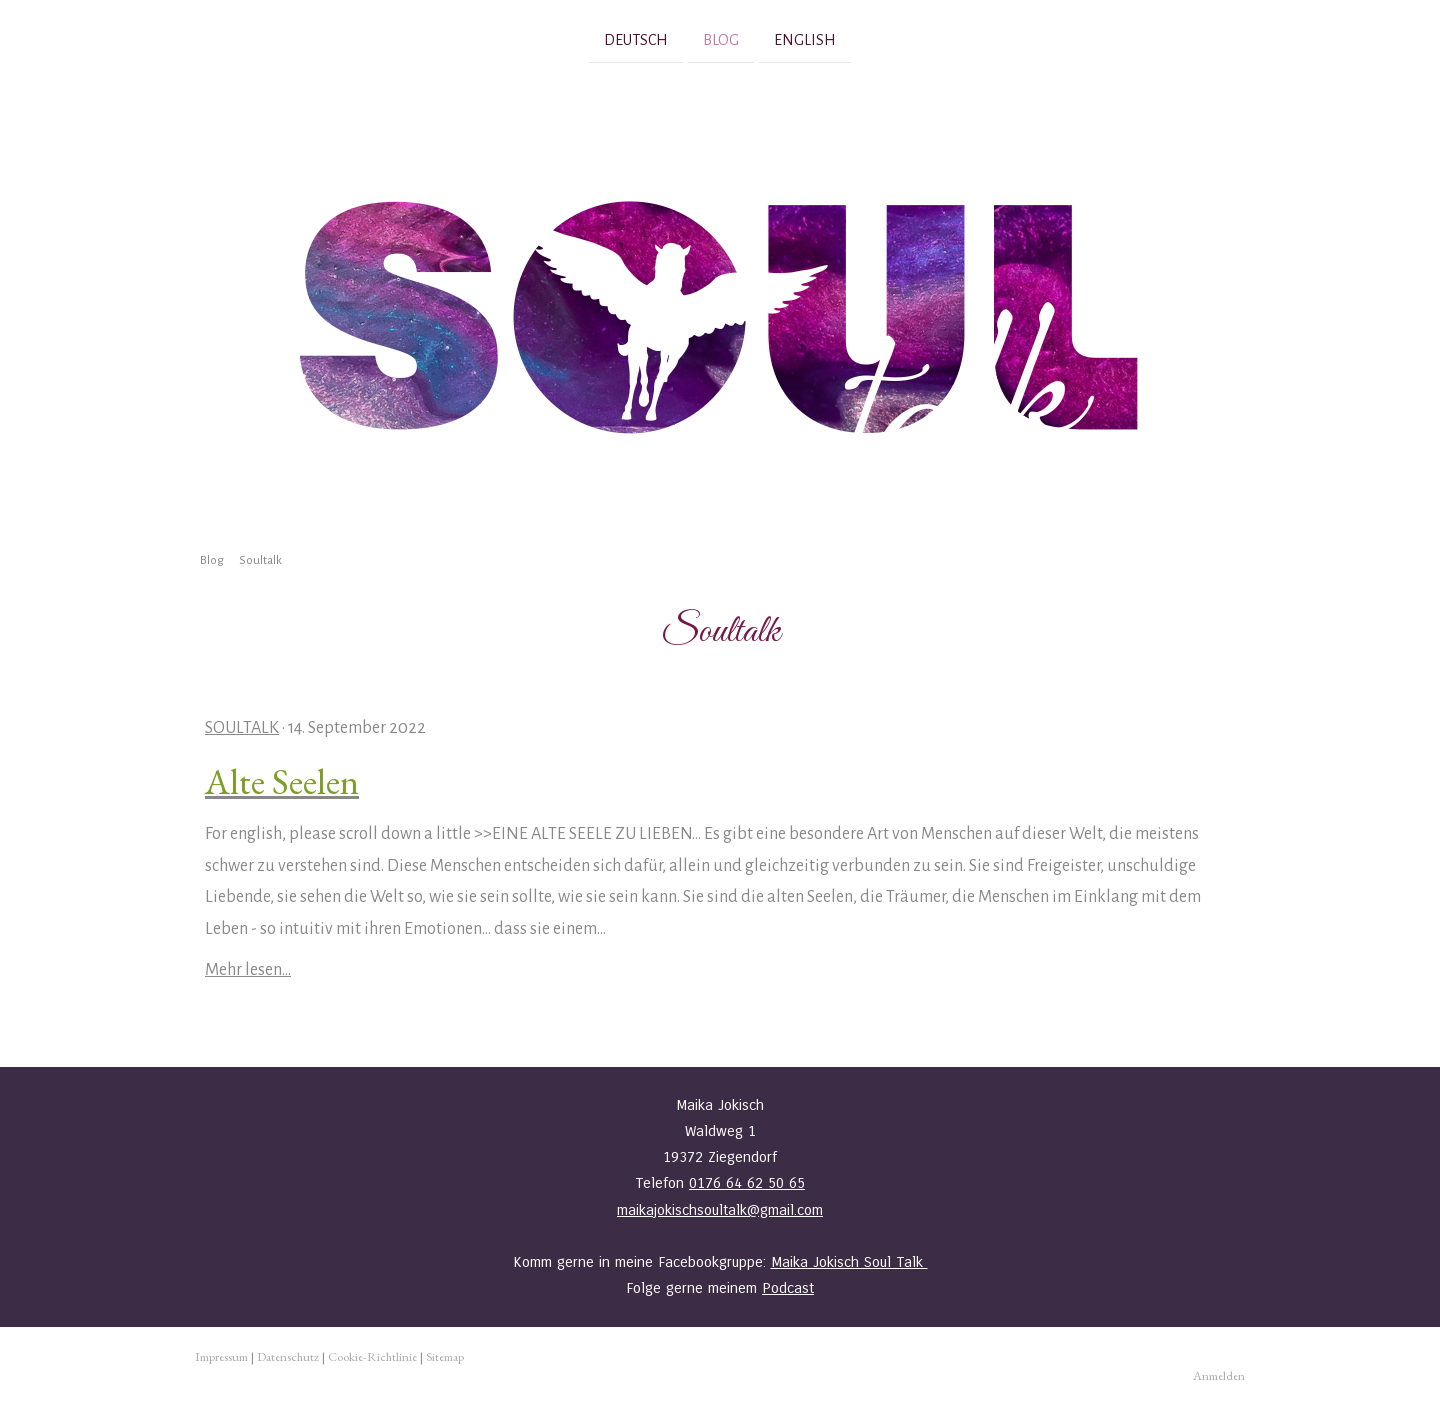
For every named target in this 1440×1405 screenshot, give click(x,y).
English (805, 39)
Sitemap (445, 1356)
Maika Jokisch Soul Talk (849, 1262)
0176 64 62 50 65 (747, 1183)
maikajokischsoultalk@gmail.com (720, 1210)
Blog (721, 39)
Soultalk (242, 728)
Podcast (788, 1288)
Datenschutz (288, 1356)
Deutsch (636, 39)
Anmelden (1219, 1375)
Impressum (221, 1356)
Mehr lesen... (248, 970)
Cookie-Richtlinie (372, 1356)
